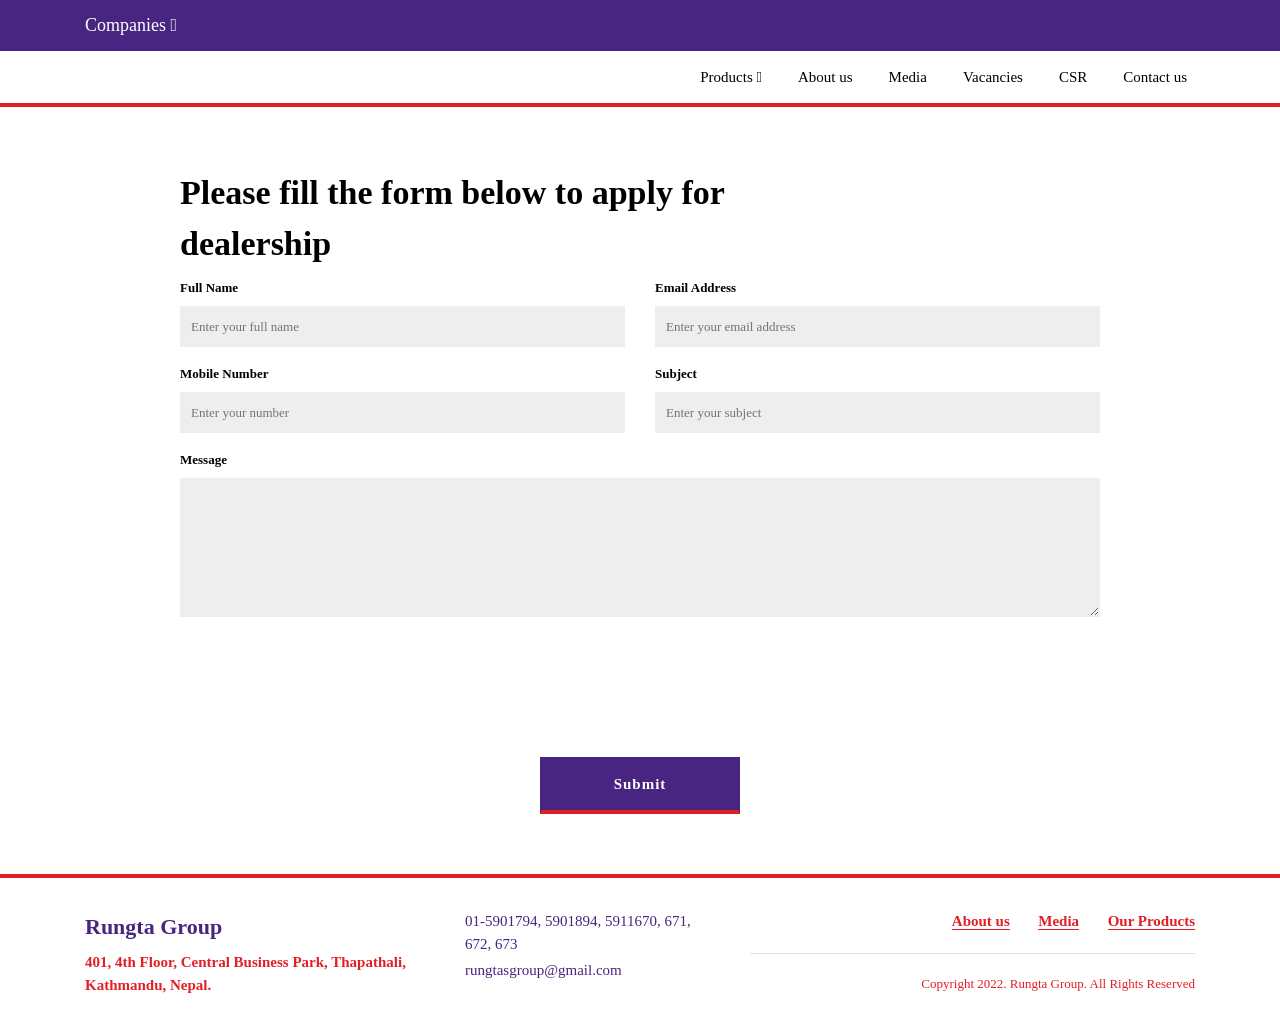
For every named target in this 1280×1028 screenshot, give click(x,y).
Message (203, 459)
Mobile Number (224, 373)
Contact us (1155, 77)
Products (731, 77)
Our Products (1151, 921)
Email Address (695, 287)
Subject (676, 373)
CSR (1073, 77)
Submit (640, 784)
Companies (131, 25)
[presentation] (332, 672)
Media (908, 77)
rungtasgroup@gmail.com (543, 970)
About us (825, 77)
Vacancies (993, 77)
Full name (209, 287)
